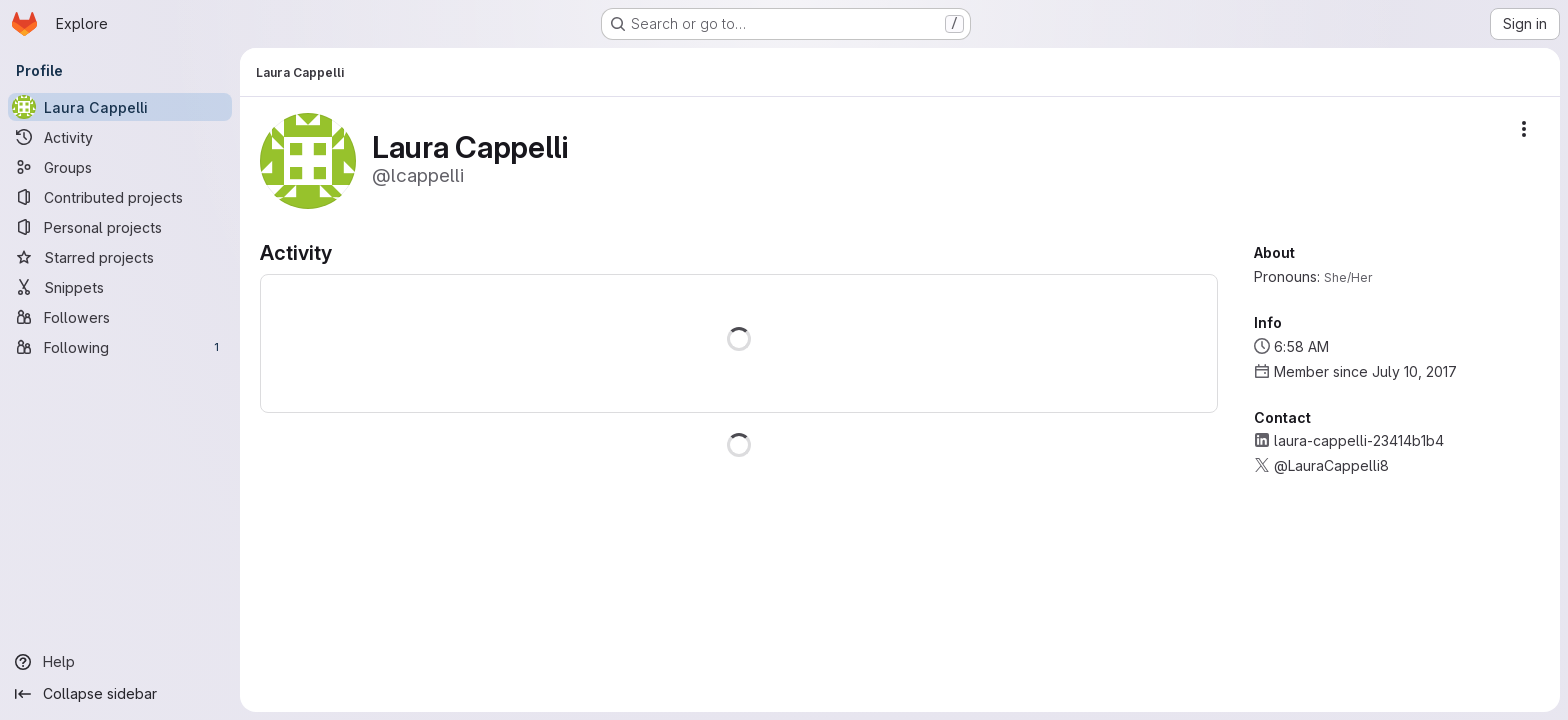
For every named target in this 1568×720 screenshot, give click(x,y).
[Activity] (120, 137)
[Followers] (120, 317)
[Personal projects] (120, 227)
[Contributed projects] (120, 197)
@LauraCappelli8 (1331, 465)
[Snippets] (120, 287)
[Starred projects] (120, 257)
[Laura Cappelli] (120, 107)
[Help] (120, 662)
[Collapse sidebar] (120, 694)
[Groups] (120, 167)
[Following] (120, 347)
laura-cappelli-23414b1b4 (1359, 440)
